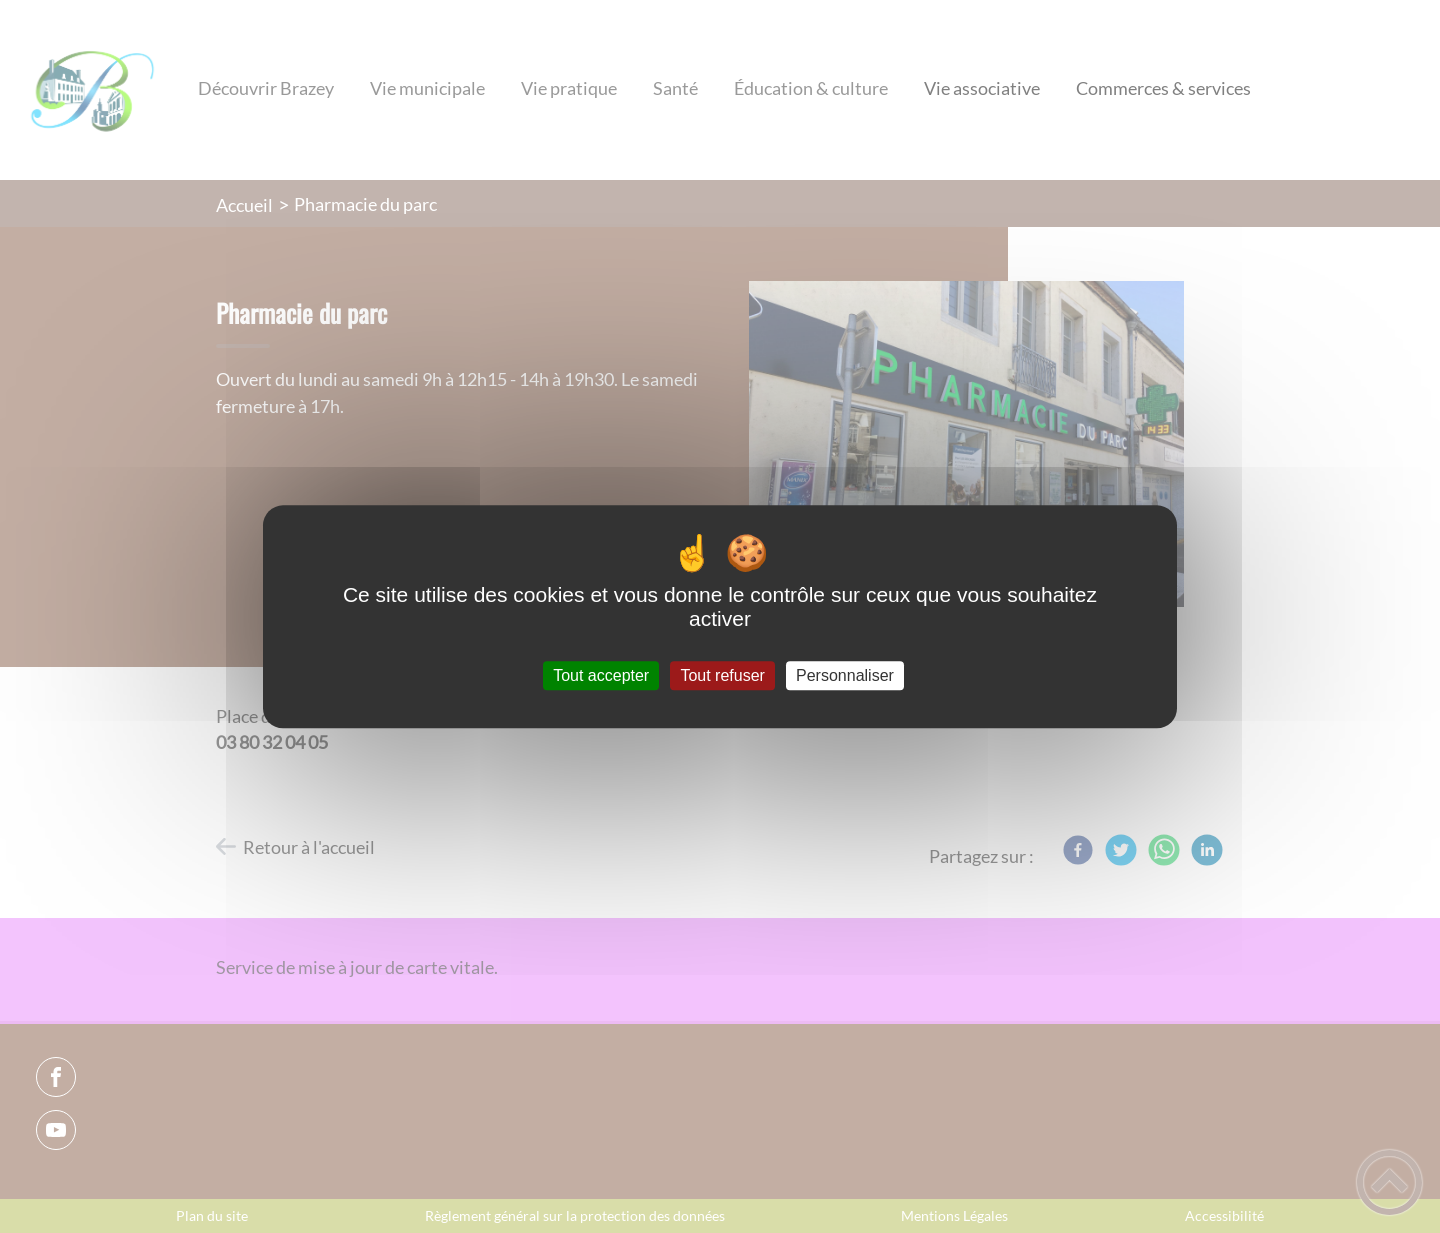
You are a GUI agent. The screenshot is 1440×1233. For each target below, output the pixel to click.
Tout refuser (722, 675)
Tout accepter (601, 675)
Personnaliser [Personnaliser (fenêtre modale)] (845, 675)
